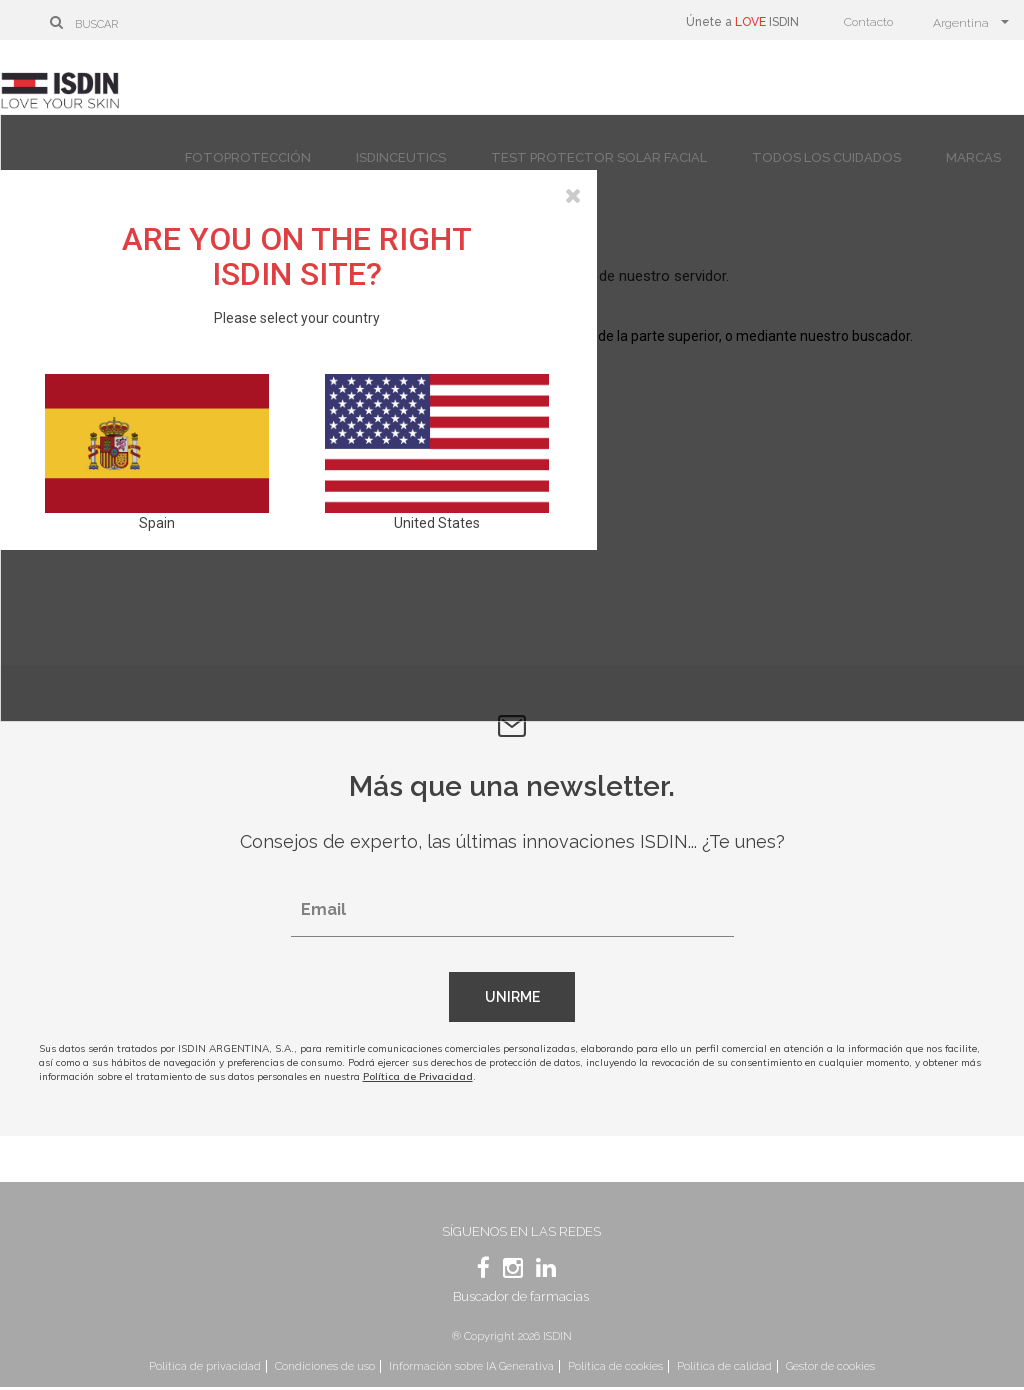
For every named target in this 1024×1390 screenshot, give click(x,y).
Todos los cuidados (826, 157)
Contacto (868, 22)
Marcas (973, 157)
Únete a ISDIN (742, 22)
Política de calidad (724, 1366)
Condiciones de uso (325, 1366)
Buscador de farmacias (521, 1296)
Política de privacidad (205, 1366)
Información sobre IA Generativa (471, 1366)
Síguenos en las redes (521, 1231)
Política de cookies (615, 1366)
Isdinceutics (401, 157)
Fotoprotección (248, 157)
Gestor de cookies (830, 1366)
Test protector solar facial (599, 157)
